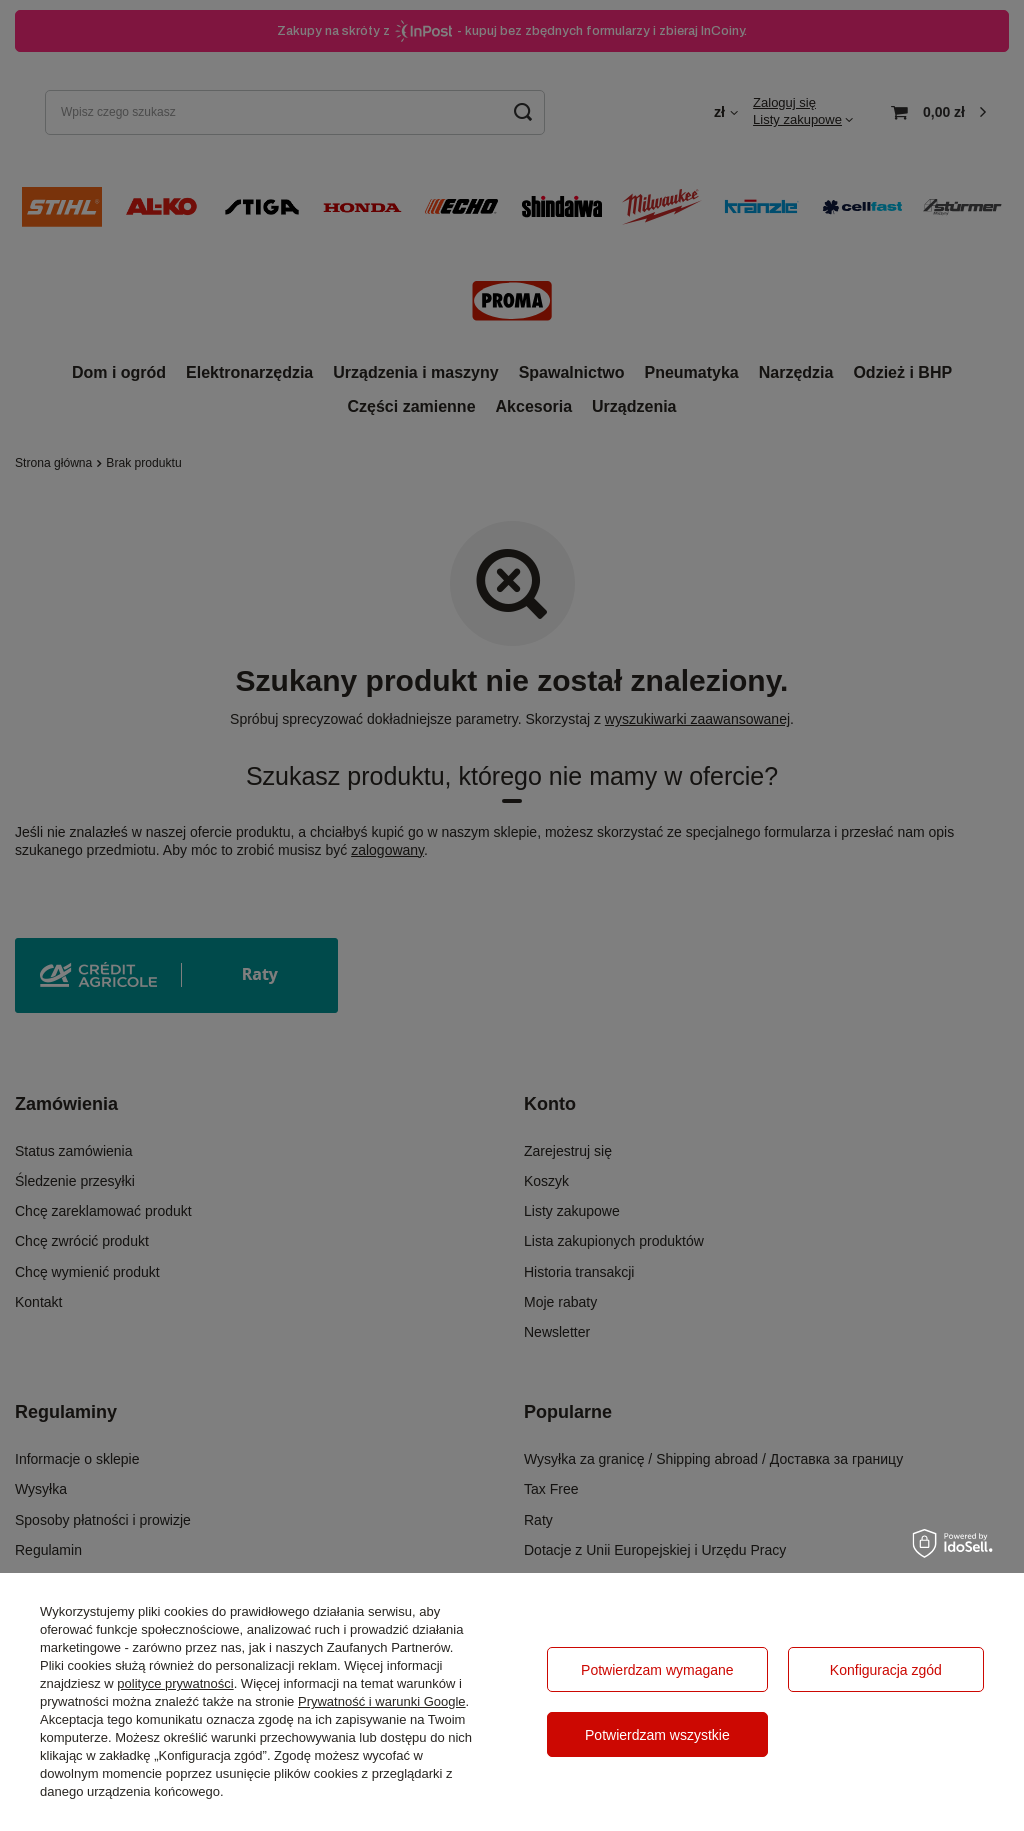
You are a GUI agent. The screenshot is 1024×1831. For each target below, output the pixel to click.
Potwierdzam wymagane (657, 1670)
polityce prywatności (175, 1683)
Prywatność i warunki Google (382, 1701)
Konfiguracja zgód (886, 1670)
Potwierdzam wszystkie (657, 1735)
